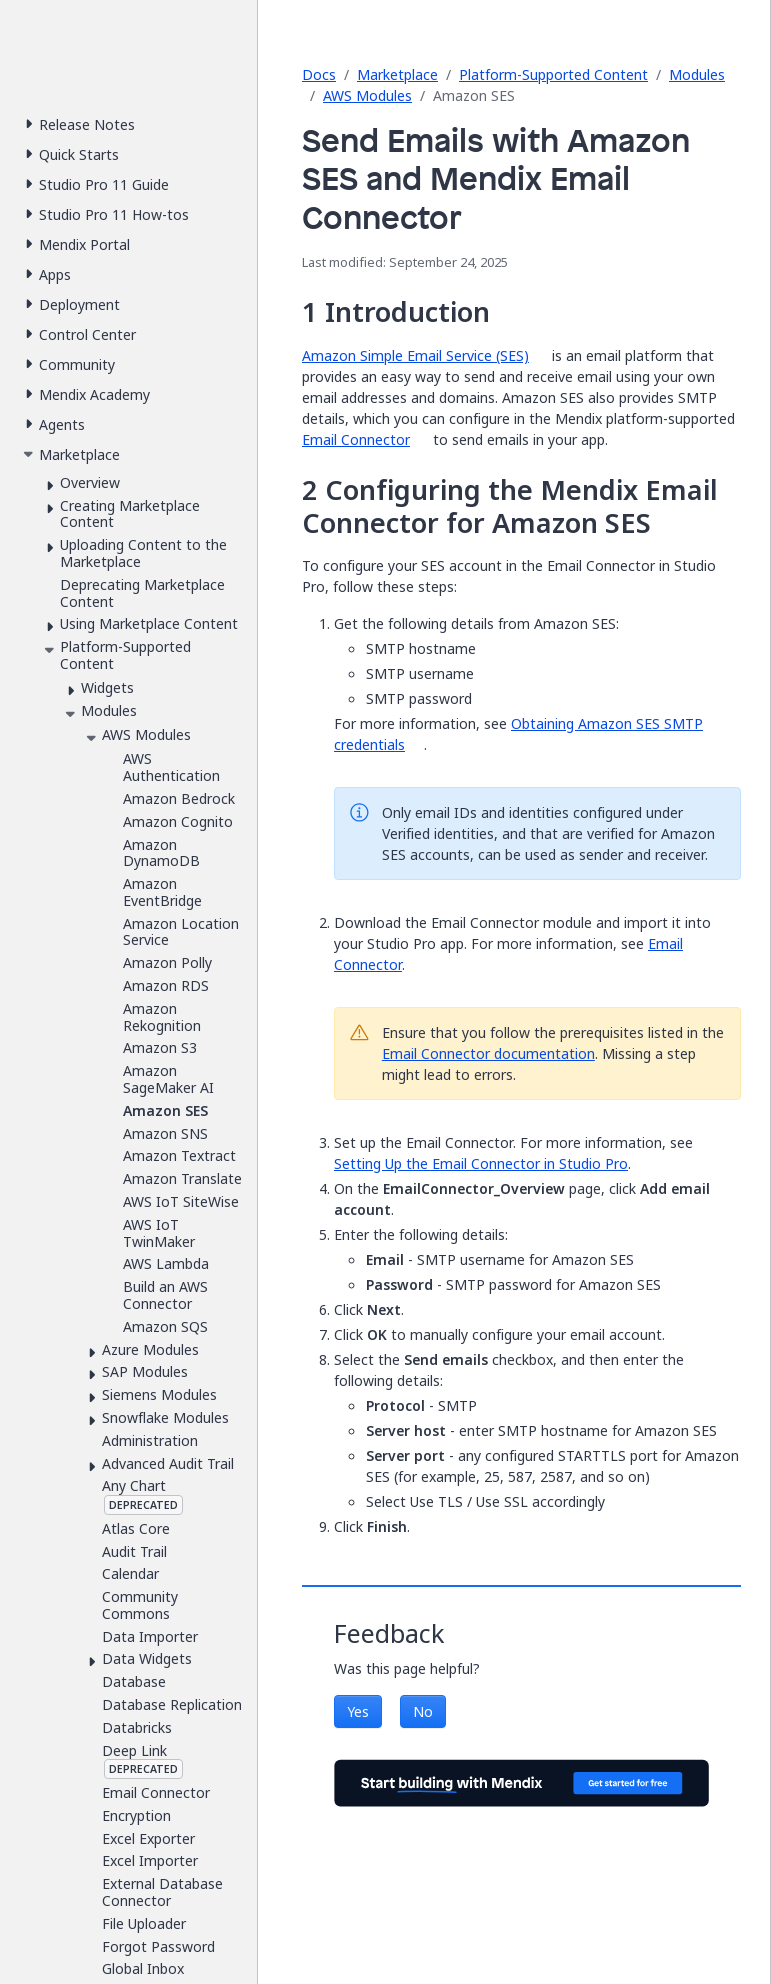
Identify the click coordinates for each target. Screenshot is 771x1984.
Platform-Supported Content (553, 74)
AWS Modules (367, 95)
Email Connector (356, 439)
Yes (358, 1711)
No (423, 1711)
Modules (697, 74)
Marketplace (397, 74)
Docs (319, 74)
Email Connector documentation (488, 1053)
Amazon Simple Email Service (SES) (415, 355)
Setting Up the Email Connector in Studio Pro (481, 1163)
